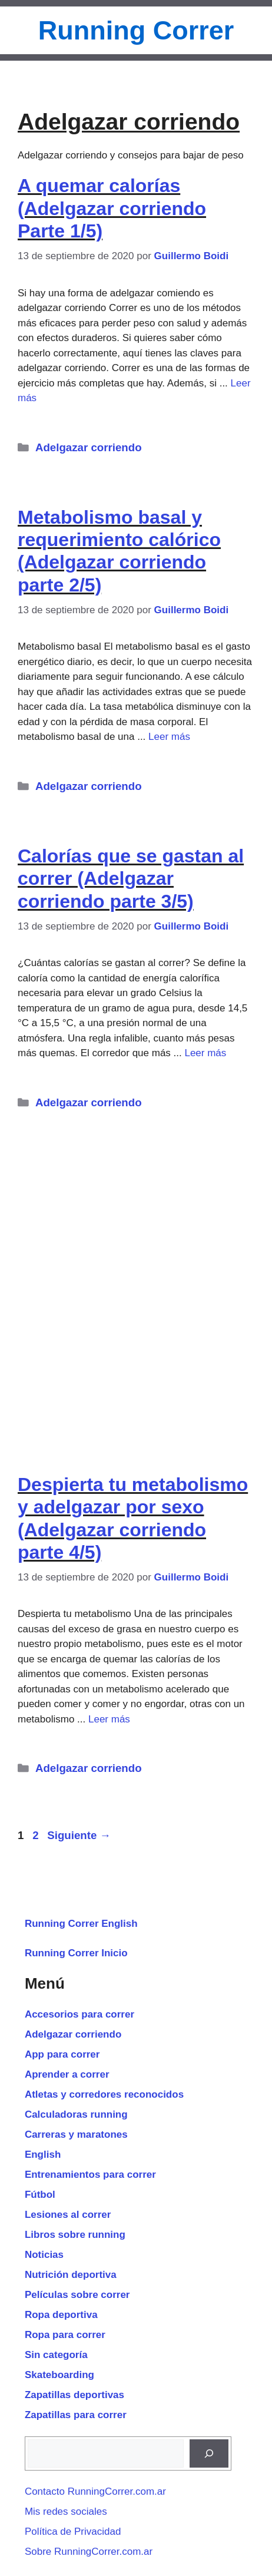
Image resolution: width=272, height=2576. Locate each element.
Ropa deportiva (61, 2314)
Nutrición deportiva (71, 2274)
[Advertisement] (136, 1282)
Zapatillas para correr (76, 2414)
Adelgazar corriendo (88, 447)
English (43, 2154)
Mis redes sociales (66, 2511)
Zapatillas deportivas (74, 2394)
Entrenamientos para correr (90, 2174)
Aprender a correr (67, 2074)
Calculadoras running (76, 2114)
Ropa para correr (65, 2334)
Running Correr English (81, 1923)
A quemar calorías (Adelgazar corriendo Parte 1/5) (112, 208)
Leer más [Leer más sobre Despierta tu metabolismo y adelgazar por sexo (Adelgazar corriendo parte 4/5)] (109, 1719)
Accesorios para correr (79, 2014)
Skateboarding (59, 2374)
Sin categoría (56, 2354)
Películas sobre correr (77, 2294)
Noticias (44, 2254)
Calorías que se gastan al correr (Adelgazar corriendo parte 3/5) (131, 878)
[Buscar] (209, 2453)
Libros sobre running (75, 2234)
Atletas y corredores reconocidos (104, 2094)
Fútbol (40, 2194)
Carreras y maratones (76, 2134)
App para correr (62, 2054)
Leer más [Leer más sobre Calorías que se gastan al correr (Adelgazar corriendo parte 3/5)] (205, 1053)
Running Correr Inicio (76, 1953)
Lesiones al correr (68, 2214)
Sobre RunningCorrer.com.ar (88, 2551)
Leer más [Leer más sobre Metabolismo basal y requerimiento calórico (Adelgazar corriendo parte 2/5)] (169, 736)
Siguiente (79, 1835)
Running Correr (136, 30)
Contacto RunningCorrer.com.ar (95, 2491)
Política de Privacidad (73, 2531)
